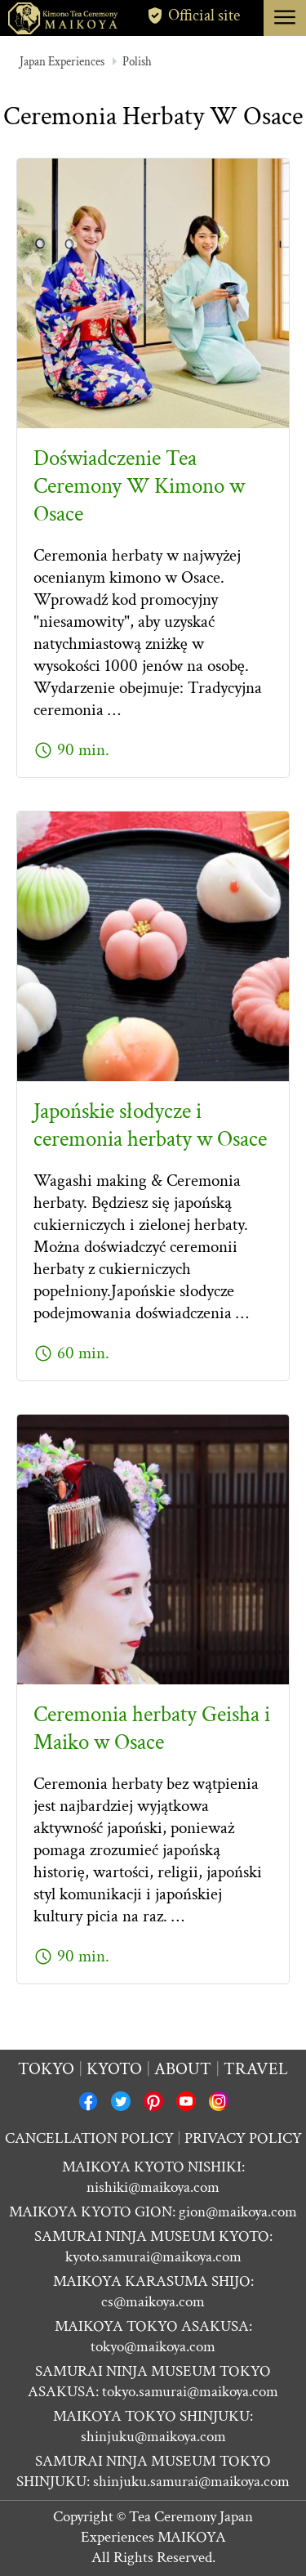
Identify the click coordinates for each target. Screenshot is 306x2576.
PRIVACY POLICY (243, 2138)
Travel (256, 2069)
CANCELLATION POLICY (89, 2138)
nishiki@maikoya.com (153, 2187)
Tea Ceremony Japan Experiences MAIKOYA (167, 2527)
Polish (137, 61)
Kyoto (114, 2069)
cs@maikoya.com (153, 2302)
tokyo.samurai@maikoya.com (190, 2391)
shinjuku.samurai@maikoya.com (191, 2481)
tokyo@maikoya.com (153, 2347)
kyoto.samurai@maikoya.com (153, 2257)
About (182, 2069)
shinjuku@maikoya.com (153, 2436)
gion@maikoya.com (238, 2212)
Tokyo (46, 2069)
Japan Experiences (62, 61)
